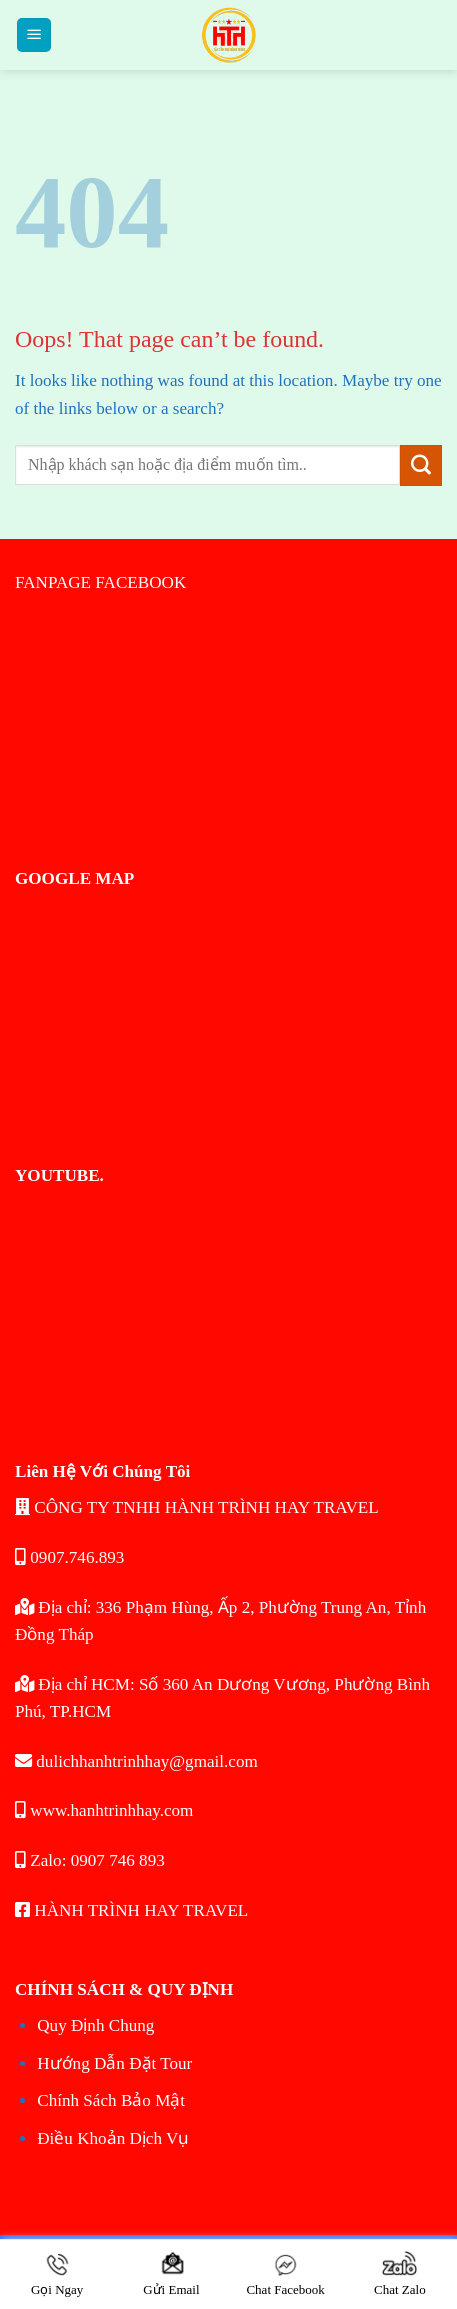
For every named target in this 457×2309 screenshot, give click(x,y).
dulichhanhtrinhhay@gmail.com (136, 1761)
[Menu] (34, 35)
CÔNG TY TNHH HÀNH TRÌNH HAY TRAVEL (197, 1507)
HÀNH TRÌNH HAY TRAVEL (131, 1910)
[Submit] (421, 466)
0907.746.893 (69, 1557)
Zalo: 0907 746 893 (90, 1860)
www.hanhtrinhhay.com (104, 1810)
